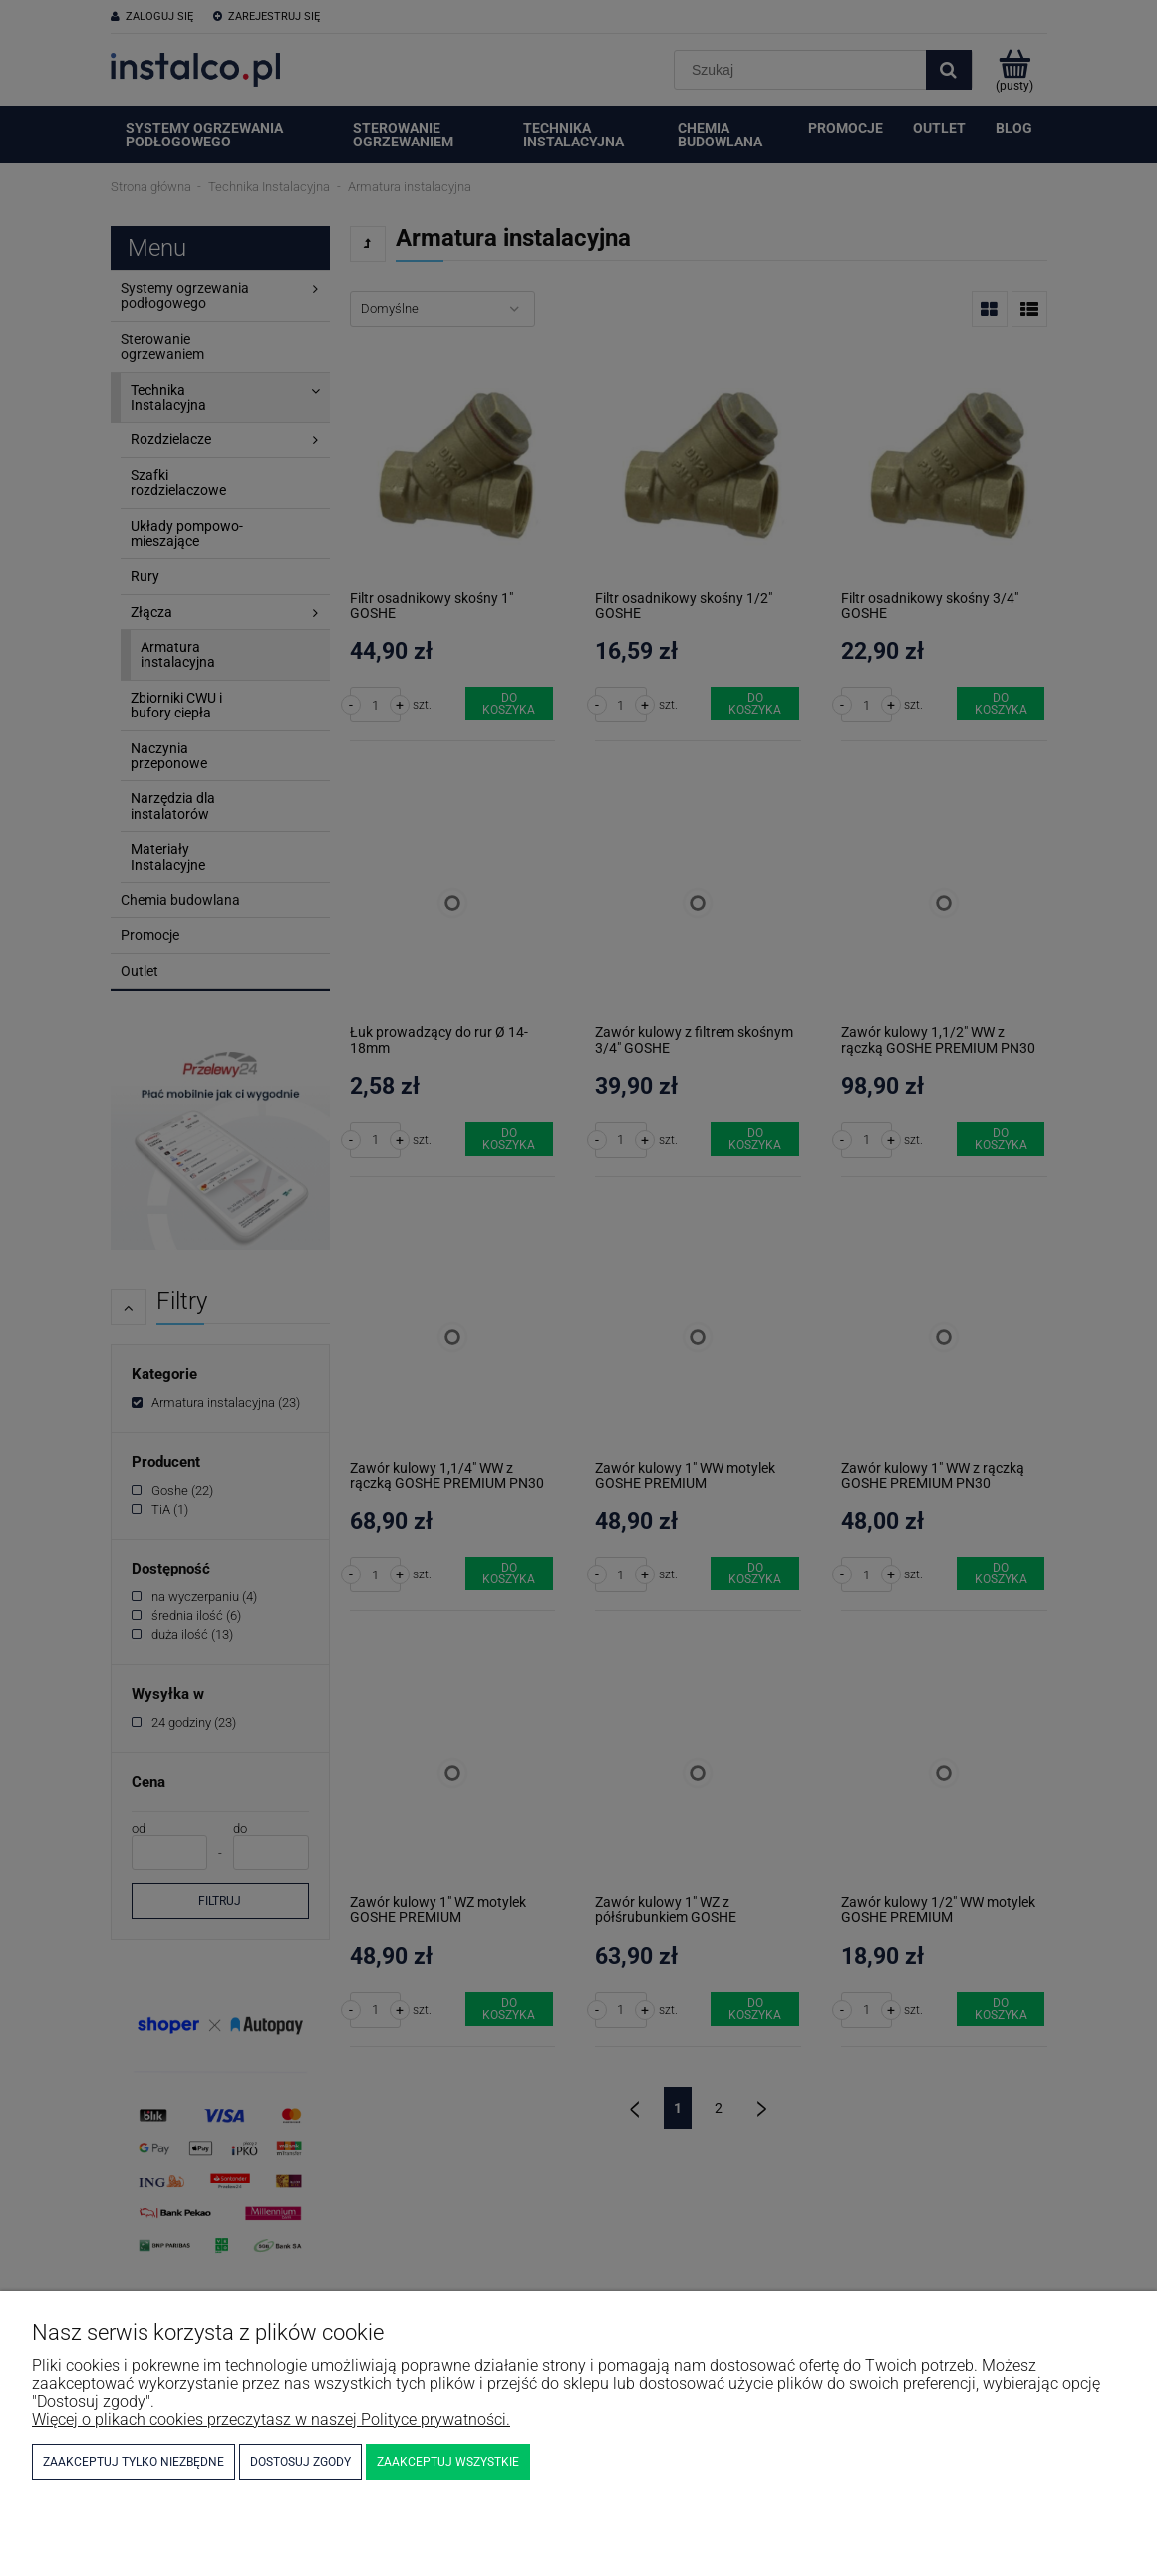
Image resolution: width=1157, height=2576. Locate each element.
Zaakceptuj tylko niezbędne (133, 2462)
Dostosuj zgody (300, 2462)
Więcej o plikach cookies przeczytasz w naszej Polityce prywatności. (271, 2419)
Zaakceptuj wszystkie (448, 2462)
